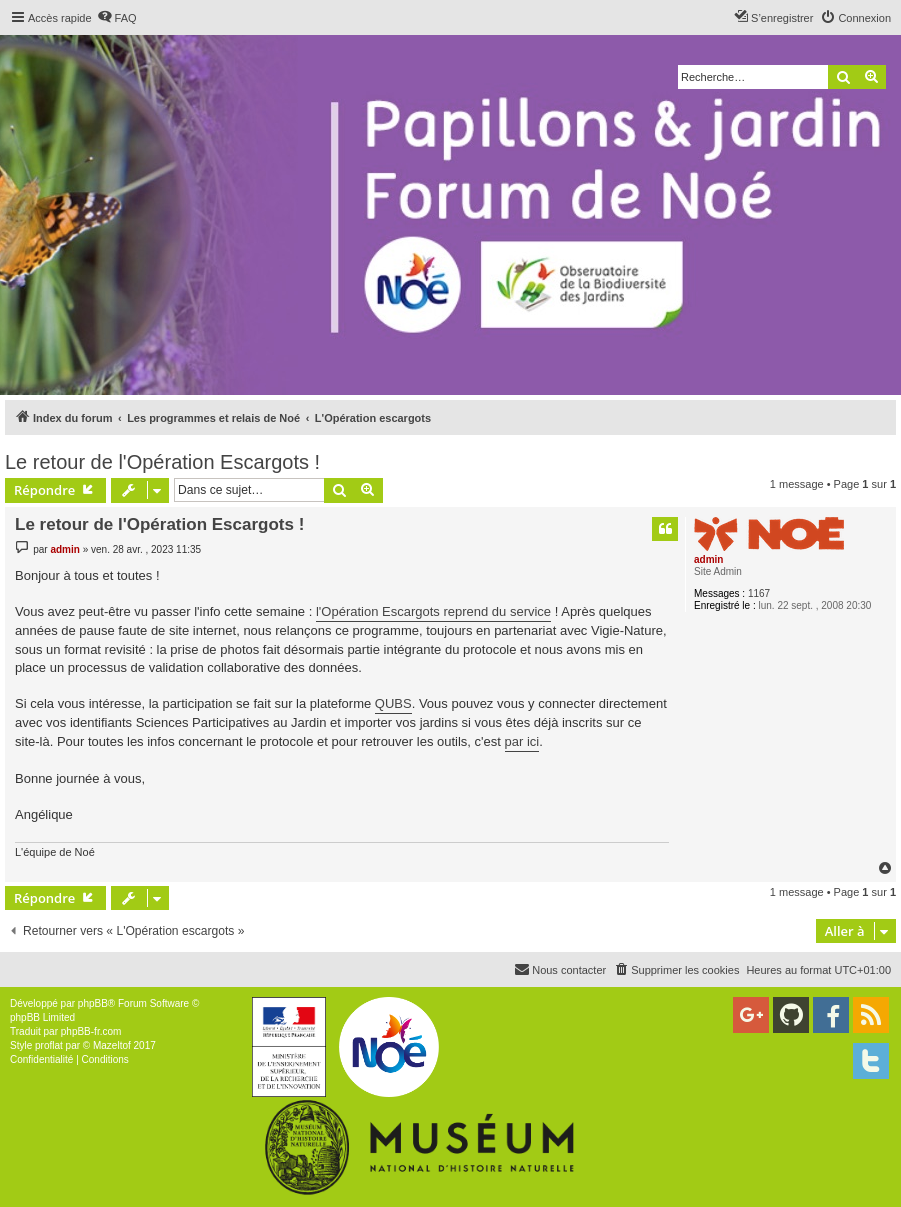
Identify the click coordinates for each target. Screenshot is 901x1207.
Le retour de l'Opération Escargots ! (162, 462)
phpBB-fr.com (91, 1031)
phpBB (93, 1003)
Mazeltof (112, 1045)
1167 (759, 593)
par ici (522, 741)
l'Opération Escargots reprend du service (433, 611)
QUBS (393, 703)
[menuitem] (117, 18)
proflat (49, 1045)
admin (708, 559)
